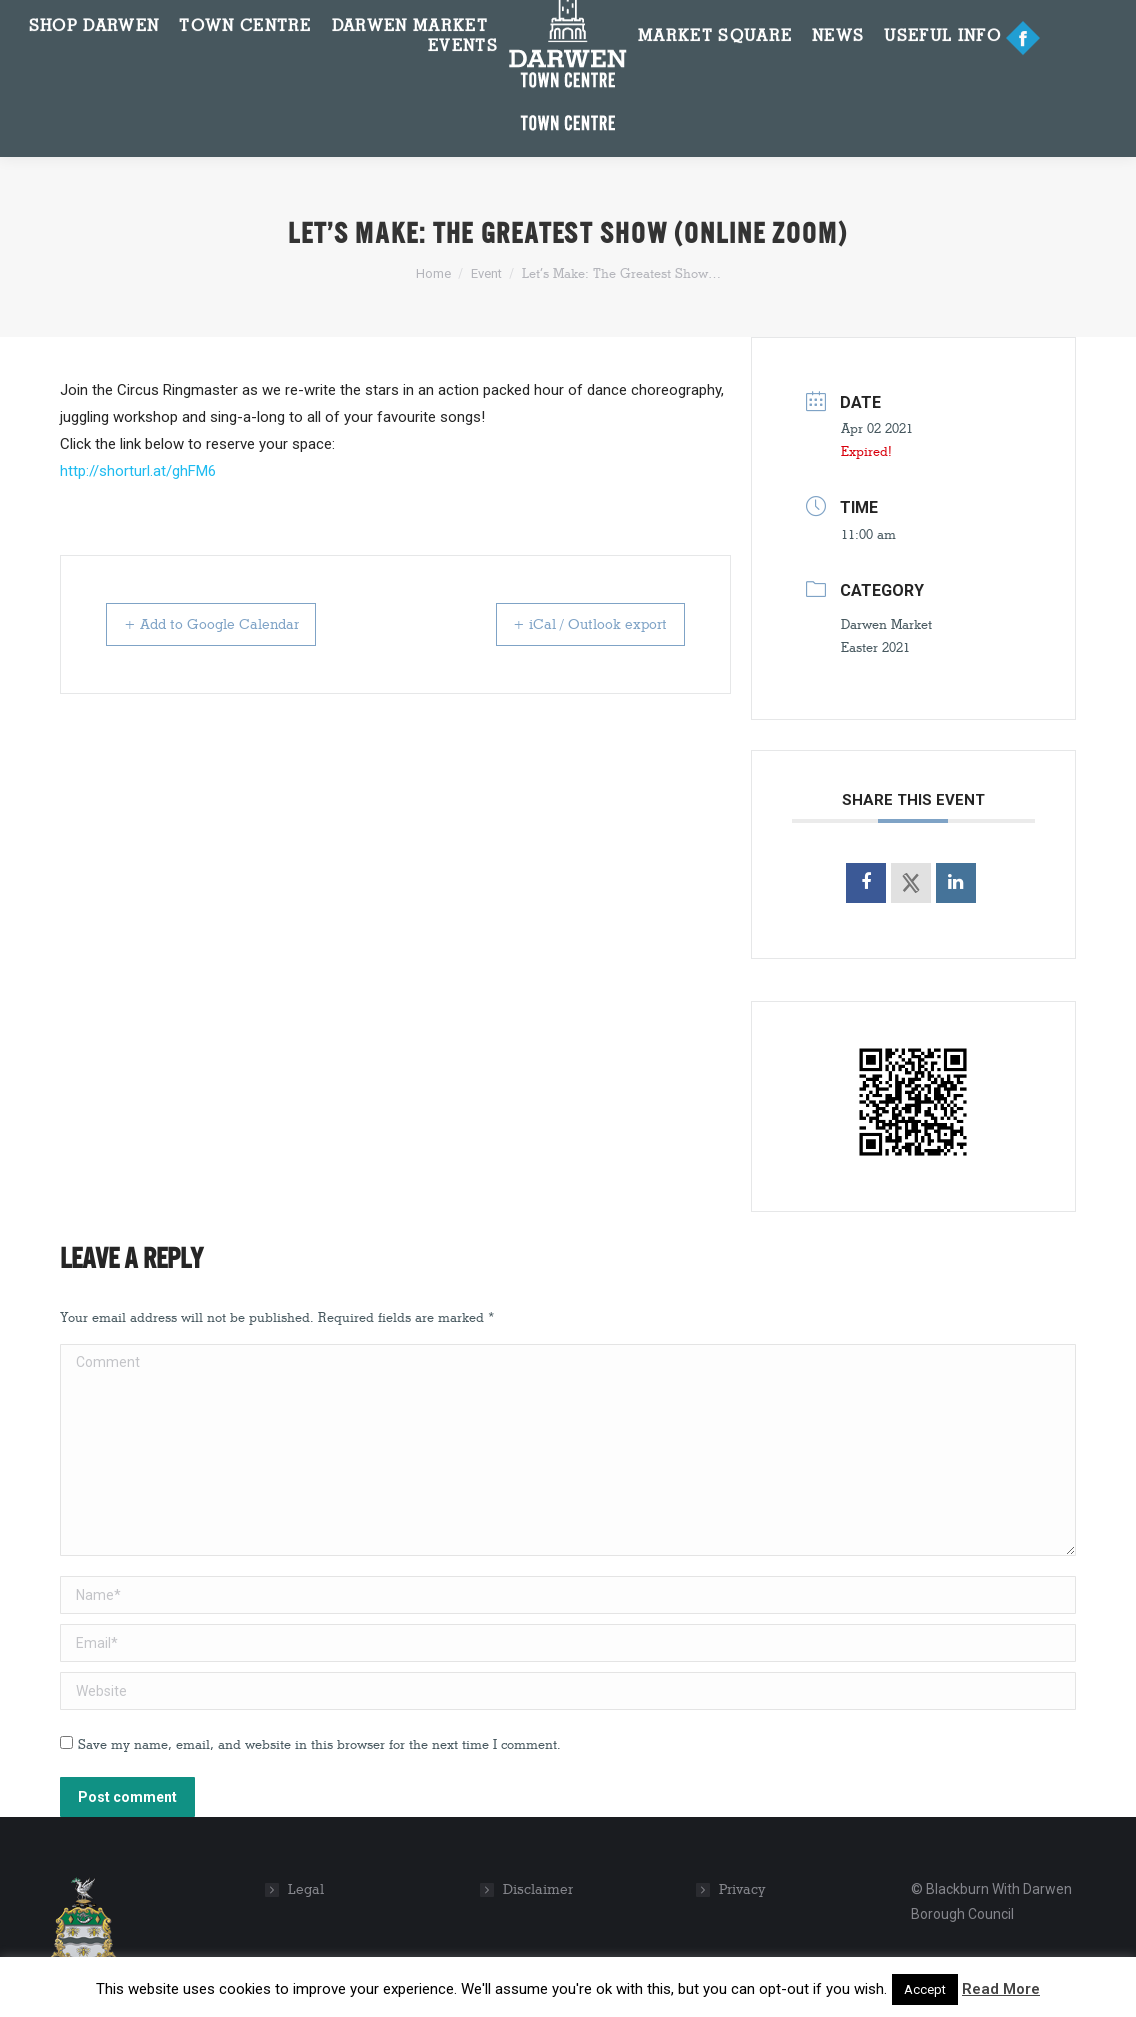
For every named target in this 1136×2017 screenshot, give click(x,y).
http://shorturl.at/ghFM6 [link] (138, 471)
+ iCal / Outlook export (575, 624)
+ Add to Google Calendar (228, 624)
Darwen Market (886, 624)
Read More (1001, 1989)
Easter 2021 (875, 647)
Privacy (742, 1889)
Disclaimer (538, 1889)
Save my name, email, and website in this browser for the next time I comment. (319, 1744)
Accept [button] (925, 1989)
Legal (306, 1889)
